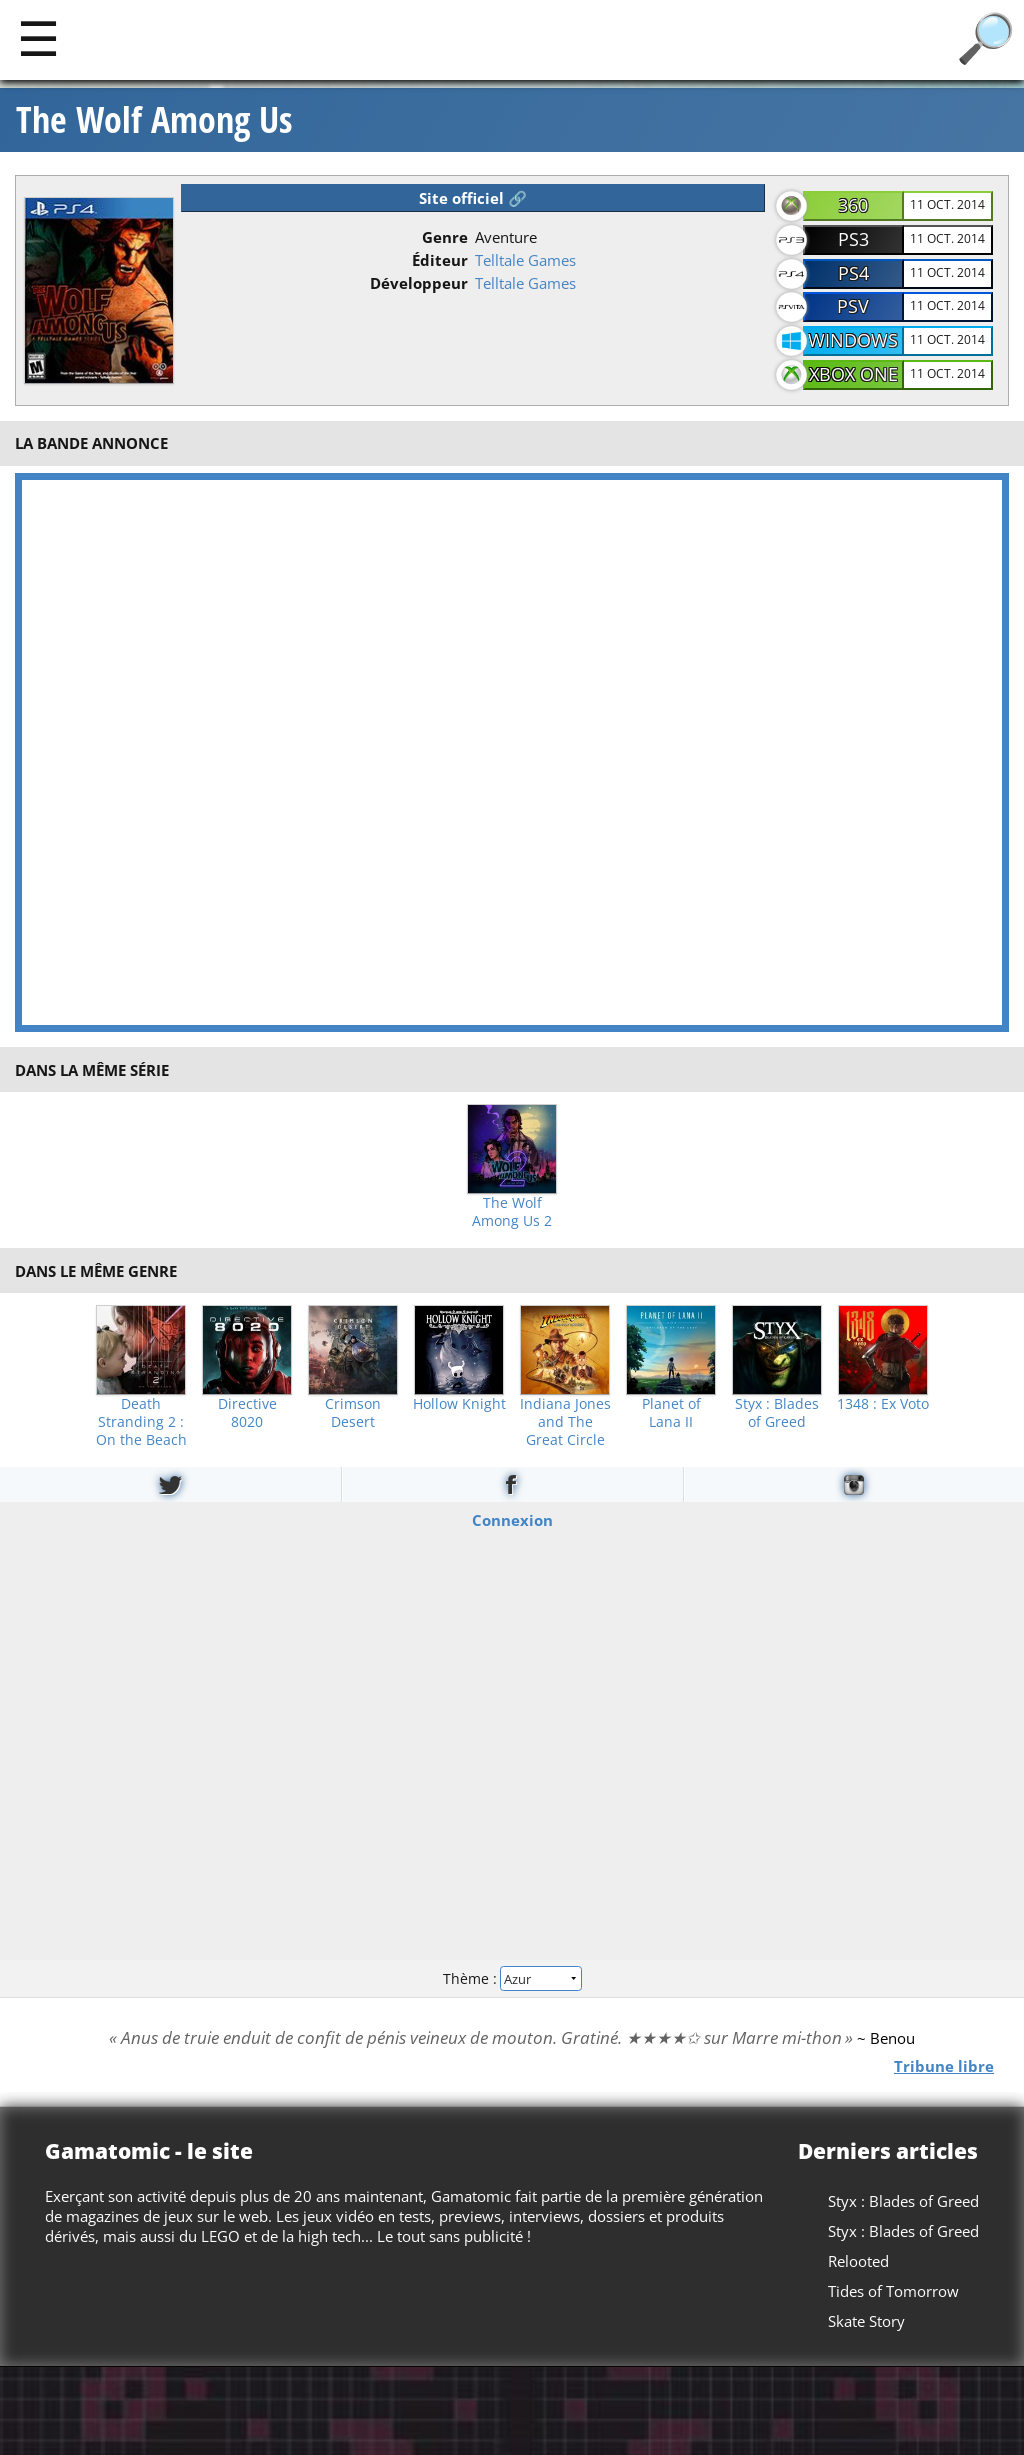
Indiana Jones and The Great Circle (565, 1422)
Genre (445, 237)
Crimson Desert (353, 1413)
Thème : (512, 1978)
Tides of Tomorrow (893, 2291)
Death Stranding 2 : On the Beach (141, 1422)
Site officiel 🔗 (473, 198)
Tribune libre (944, 2066)
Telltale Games (525, 260)
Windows (853, 340)
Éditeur (440, 260)
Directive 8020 (247, 1413)
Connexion (512, 1520)
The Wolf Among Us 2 (512, 1212)
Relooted (858, 2261)
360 (853, 205)
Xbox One (853, 374)
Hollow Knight (459, 1404)
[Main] (38, 37)
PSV (853, 306)
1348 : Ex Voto (883, 1404)
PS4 (853, 273)
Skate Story (866, 2321)
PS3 (853, 239)
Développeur (419, 283)
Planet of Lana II (671, 1413)
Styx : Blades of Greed (777, 1413)
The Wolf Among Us (154, 120)
